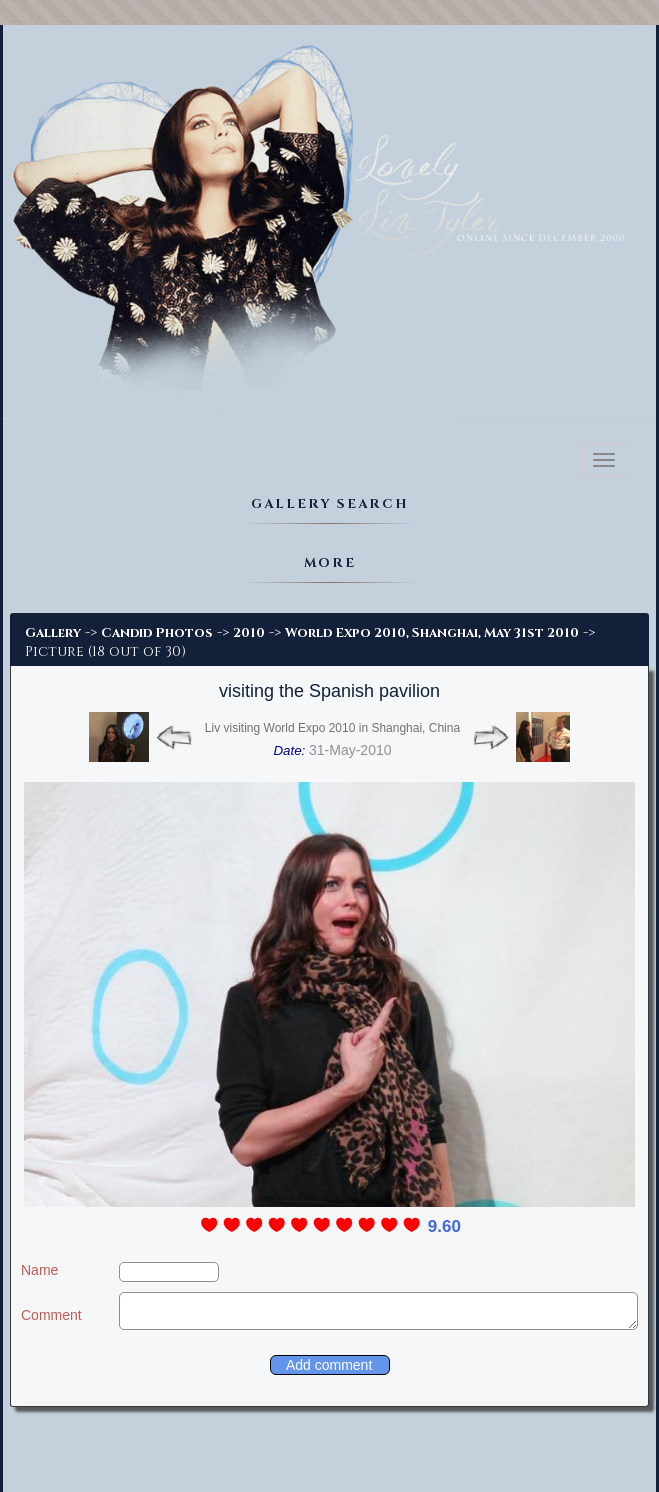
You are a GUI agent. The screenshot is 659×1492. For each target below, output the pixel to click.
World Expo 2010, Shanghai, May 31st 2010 (432, 633)
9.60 (444, 1226)
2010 (249, 633)
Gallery (53, 633)
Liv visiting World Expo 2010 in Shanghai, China (332, 728)
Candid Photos (157, 633)
